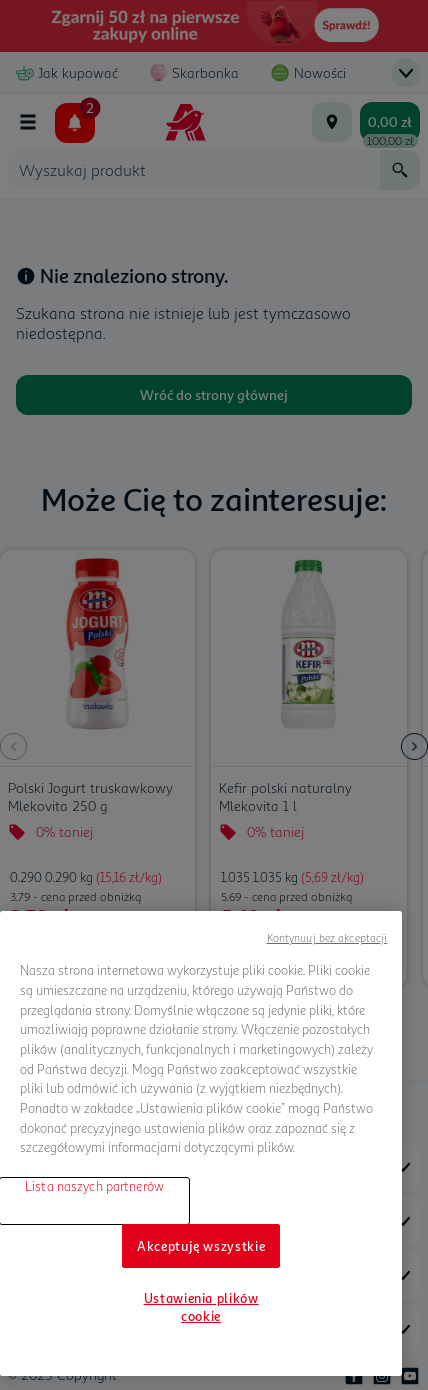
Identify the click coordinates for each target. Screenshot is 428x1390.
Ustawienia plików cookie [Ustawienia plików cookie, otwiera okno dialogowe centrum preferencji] (201, 1307)
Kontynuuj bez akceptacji (327, 937)
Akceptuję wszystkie (201, 1246)
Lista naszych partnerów (94, 1186)
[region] (201, 1143)
